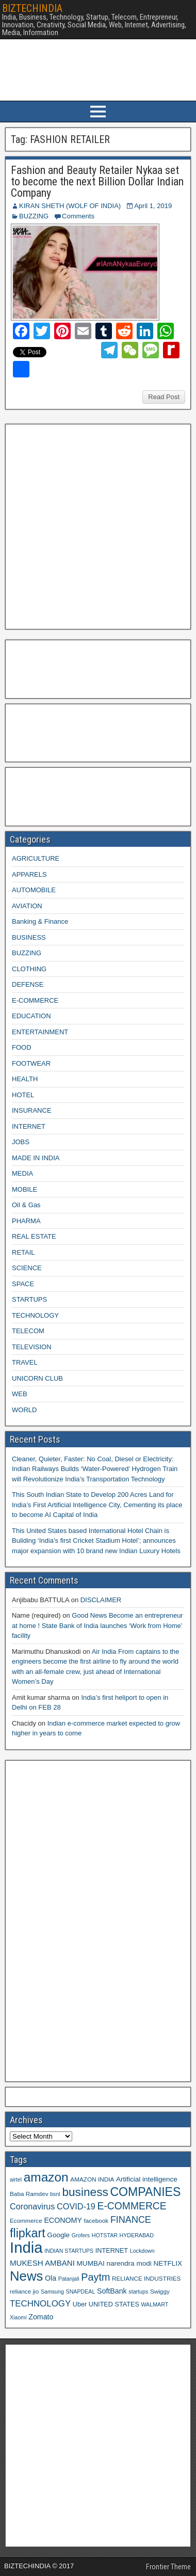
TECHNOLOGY (35, 1315)
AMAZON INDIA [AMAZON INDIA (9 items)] (92, 2179)
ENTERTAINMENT (40, 1032)
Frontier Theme (168, 2566)
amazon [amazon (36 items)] (46, 2177)
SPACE (23, 1284)
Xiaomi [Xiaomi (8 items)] (18, 2317)
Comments (78, 216)
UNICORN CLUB (37, 1378)
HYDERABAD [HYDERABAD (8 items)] (137, 2235)
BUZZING (33, 216)
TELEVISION (32, 1347)
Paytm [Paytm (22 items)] (95, 2277)
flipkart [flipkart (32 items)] (27, 2233)
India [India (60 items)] (26, 2247)
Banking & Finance (40, 921)
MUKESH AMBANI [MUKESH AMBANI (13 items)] (42, 2262)
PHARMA (26, 1221)
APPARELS (29, 874)
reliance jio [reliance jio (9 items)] (24, 2291)
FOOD (21, 1047)
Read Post (163, 397)
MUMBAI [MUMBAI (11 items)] (91, 2263)
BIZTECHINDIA (32, 8)
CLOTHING (29, 969)
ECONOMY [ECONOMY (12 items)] (62, 2220)
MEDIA (22, 1173)
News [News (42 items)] (26, 2276)
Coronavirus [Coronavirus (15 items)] (32, 2206)
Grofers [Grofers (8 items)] (81, 2235)
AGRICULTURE (35, 858)
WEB (19, 1394)
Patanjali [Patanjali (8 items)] (68, 2278)
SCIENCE (27, 1268)
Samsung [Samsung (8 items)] (52, 2291)
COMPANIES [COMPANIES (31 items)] (145, 2192)
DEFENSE (27, 984)
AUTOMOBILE (34, 890)
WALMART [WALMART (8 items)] (154, 2304)
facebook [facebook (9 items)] (96, 2220)
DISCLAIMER (100, 1600)
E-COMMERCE (35, 1000)
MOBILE (24, 1189)
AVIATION (27, 906)
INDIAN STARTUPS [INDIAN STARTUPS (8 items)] (68, 2251)
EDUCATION (31, 1016)
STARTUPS (29, 1299)
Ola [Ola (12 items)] (50, 2278)
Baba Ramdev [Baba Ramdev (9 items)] (29, 2193)
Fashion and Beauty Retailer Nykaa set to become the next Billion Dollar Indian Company (97, 181)
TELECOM (28, 1331)
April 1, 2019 (153, 206)
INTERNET (28, 1126)
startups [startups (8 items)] (138, 2291)
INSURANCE (32, 1110)
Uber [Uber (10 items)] (80, 2304)
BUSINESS (29, 937)
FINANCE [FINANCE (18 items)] (130, 2220)
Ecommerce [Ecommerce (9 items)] (26, 2220)
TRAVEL (25, 1362)
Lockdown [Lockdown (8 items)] (142, 2251)
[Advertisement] (96, 525)
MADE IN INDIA (35, 1158)
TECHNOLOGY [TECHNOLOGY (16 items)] (40, 2304)
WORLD (24, 1410)
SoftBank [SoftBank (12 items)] (112, 2291)
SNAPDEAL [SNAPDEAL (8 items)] (80, 2291)
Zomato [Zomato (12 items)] (40, 2317)
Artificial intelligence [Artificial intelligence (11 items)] (146, 2179)
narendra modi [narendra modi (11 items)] (128, 2263)
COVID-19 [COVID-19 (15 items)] (76, 2206)
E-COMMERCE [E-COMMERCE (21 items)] (132, 2206)
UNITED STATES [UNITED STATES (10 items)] (114, 2304)
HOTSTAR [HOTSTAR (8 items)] (105, 2235)
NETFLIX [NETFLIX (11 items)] (167, 2263)
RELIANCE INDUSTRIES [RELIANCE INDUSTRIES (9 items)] (146, 2278)
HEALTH (25, 1079)
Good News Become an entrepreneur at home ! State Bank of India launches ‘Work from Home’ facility (97, 1625)
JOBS (20, 1142)
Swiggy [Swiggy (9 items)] (160, 2291)
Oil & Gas (26, 1205)
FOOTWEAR (31, 1063)
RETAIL (23, 1252)
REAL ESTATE (34, 1236)
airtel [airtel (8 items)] (16, 2179)
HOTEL (23, 1095)
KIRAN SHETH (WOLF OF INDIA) (70, 206)
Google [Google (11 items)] (58, 2235)
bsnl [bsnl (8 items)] (55, 2194)
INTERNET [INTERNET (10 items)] (111, 2250)
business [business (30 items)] (85, 2192)
